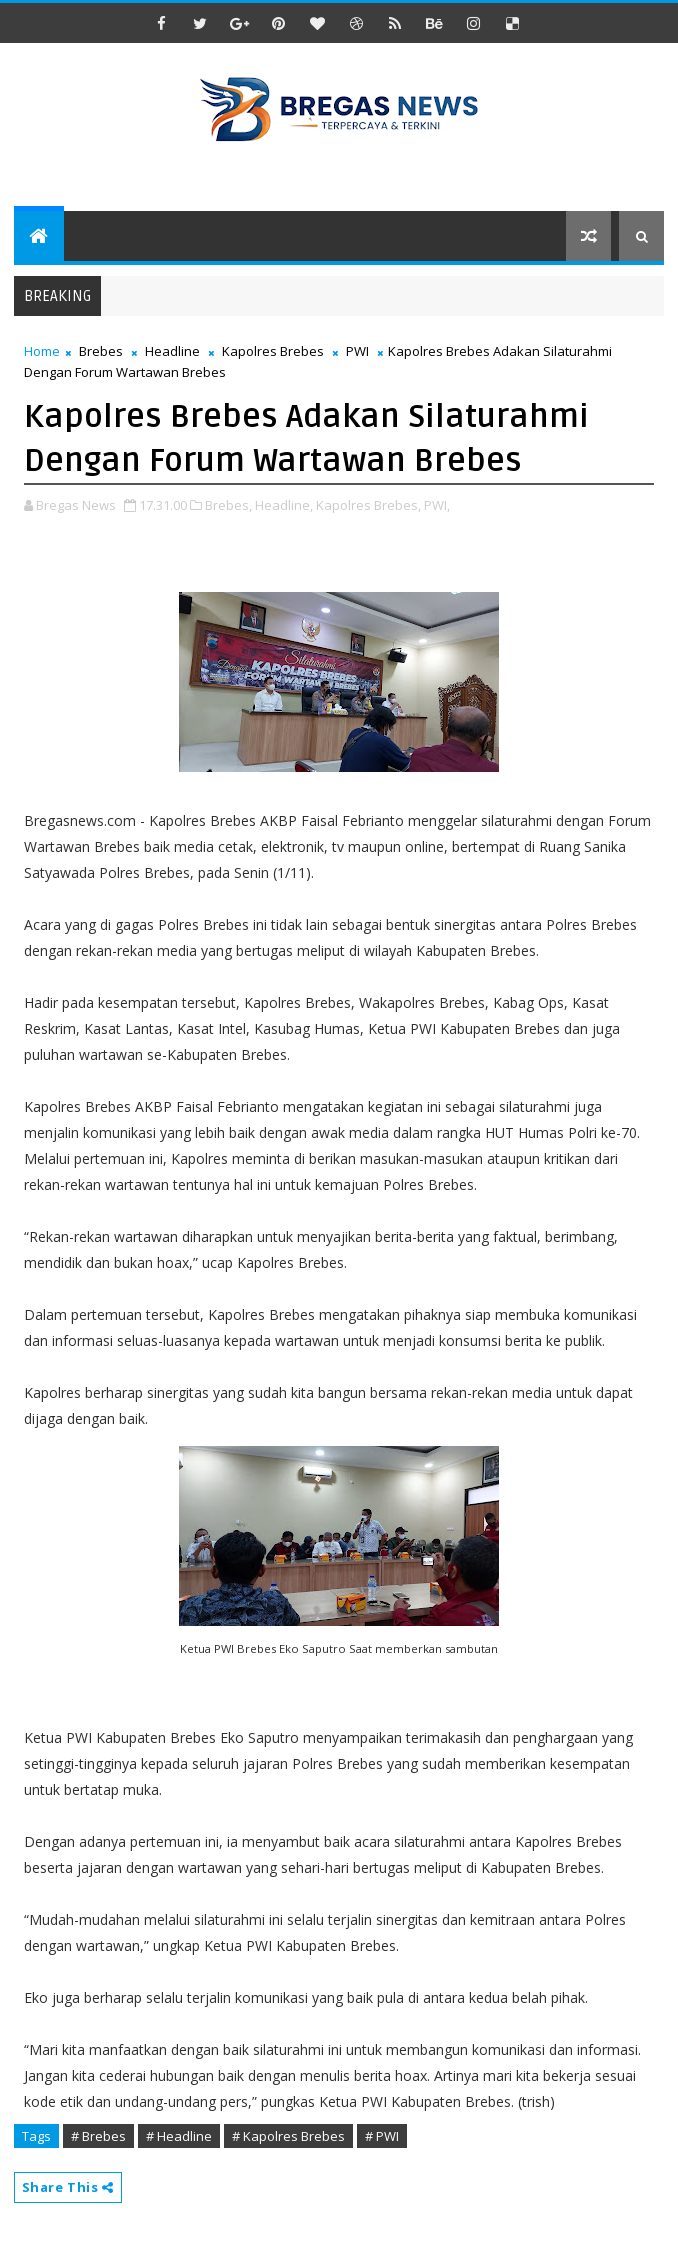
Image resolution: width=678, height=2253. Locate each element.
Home (42, 351)
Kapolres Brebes (273, 351)
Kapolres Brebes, (368, 505)
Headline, (284, 505)
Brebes (101, 351)
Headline (172, 351)
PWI (357, 351)
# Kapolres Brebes (288, 2136)
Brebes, (228, 505)
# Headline (179, 2136)
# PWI (382, 2136)
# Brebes (98, 2136)
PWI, (437, 505)
